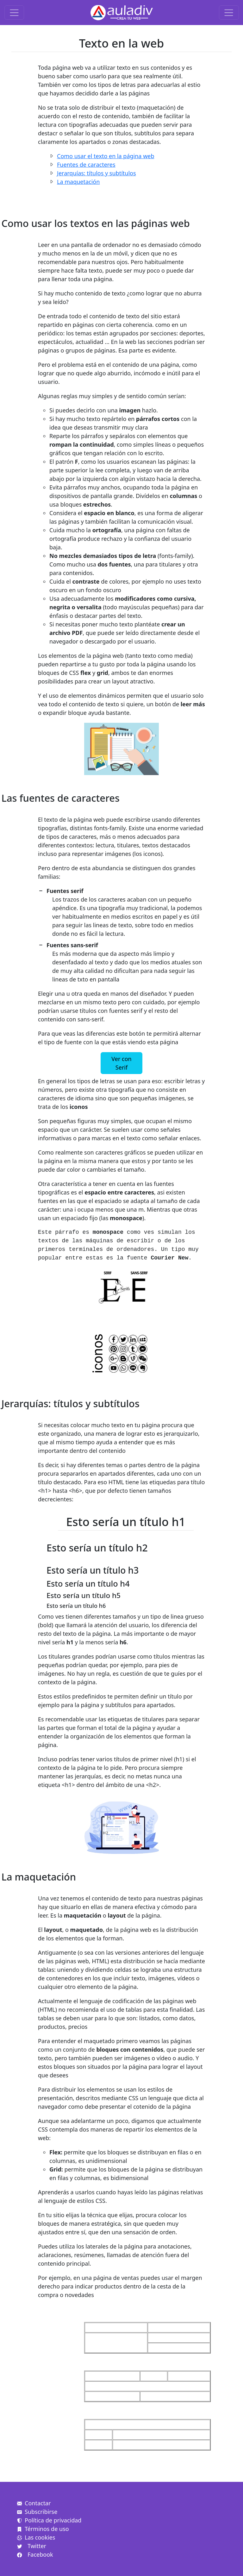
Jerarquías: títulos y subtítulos (96, 173)
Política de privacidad (49, 2520)
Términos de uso (43, 2529)
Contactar (34, 2503)
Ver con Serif (121, 1063)
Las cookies (36, 2537)
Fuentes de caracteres (86, 164)
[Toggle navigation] (14, 12)
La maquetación (78, 181)
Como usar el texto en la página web (105, 156)
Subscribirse (37, 2511)
